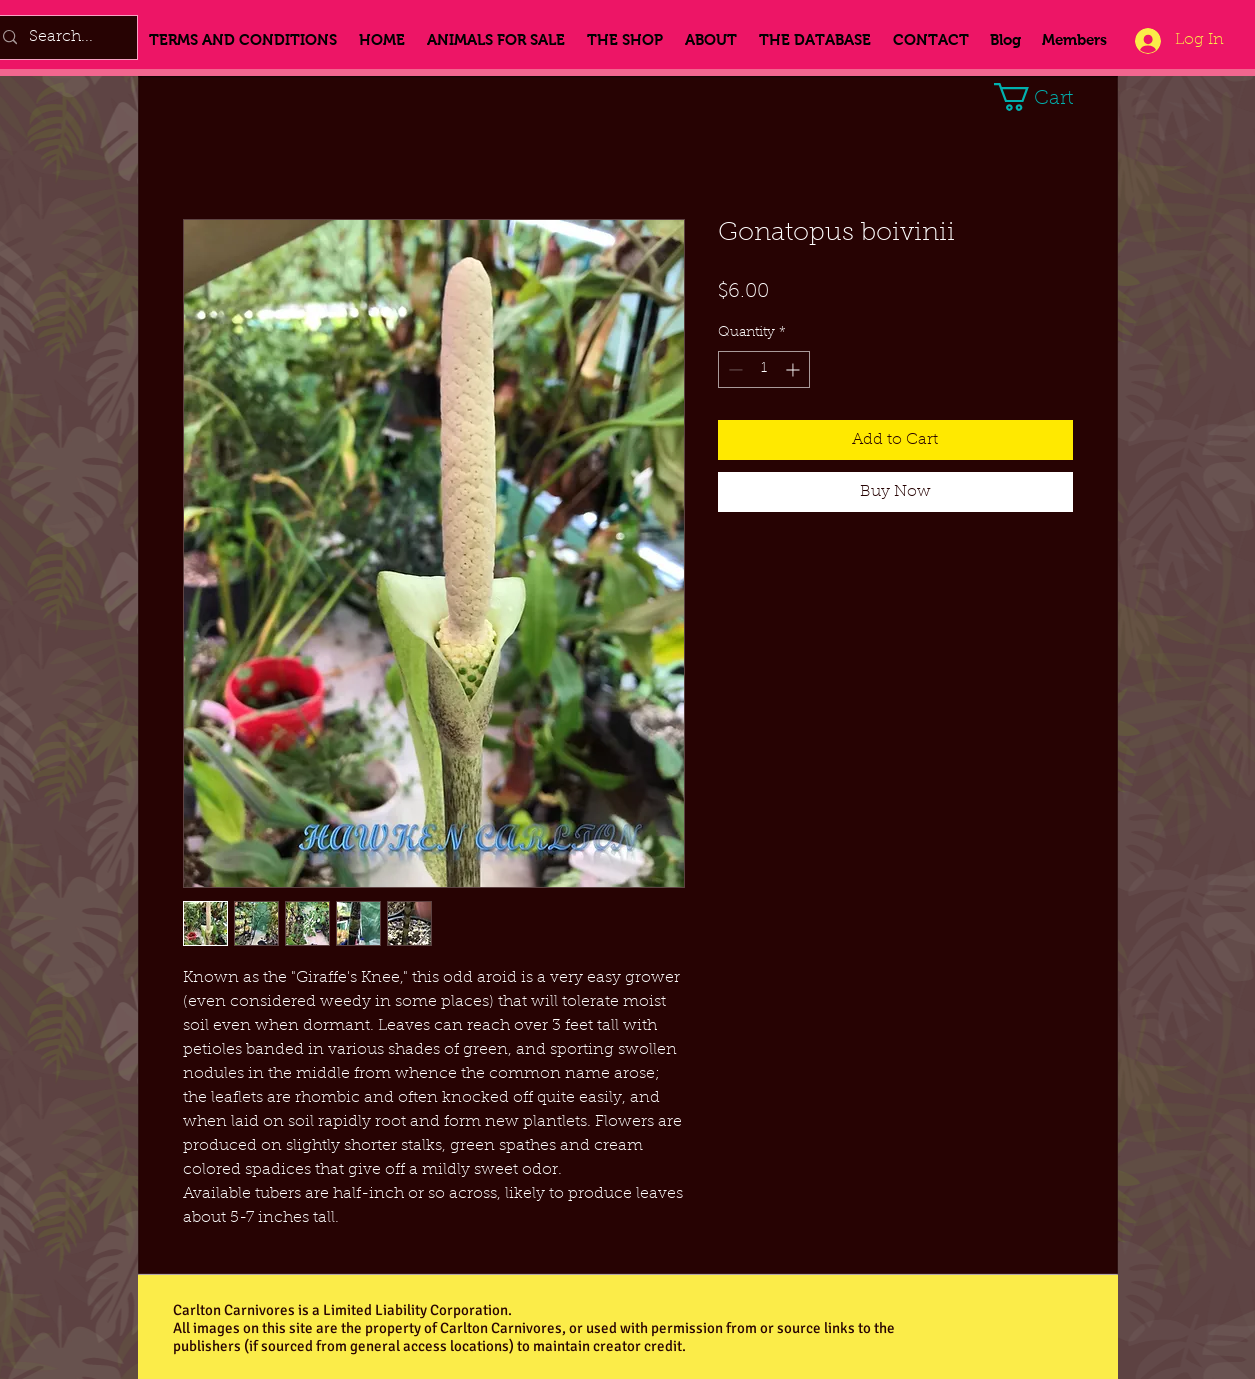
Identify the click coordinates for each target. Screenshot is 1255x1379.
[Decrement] (733, 369)
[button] (1048, 97)
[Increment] (794, 369)
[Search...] (62, 37)
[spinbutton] (764, 369)
